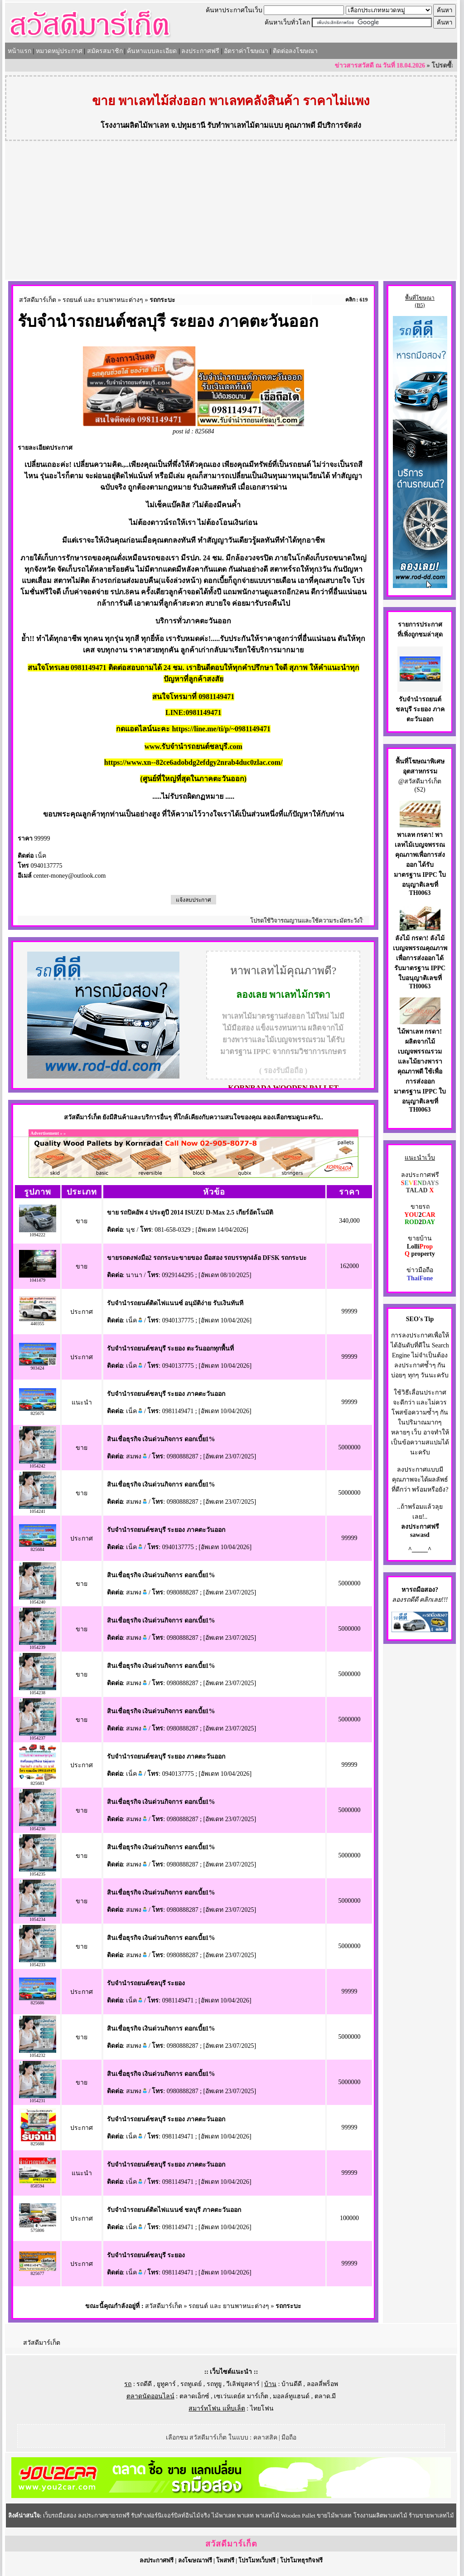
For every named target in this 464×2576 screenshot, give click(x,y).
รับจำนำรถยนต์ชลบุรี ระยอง (146, 1983)
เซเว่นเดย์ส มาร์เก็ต (241, 2396)
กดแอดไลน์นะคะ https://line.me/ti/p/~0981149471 (193, 729)
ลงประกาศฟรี (200, 51)
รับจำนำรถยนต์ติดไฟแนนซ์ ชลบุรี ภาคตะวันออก (174, 2210)
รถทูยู (214, 2384)
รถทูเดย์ (191, 2384)
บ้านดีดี (291, 2384)
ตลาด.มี (325, 2396)
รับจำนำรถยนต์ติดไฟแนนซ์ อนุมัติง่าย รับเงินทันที (175, 1303)
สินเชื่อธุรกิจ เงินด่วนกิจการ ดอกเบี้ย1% (161, 1439)
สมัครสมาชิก (105, 51)
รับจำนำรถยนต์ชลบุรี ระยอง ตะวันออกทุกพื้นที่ (170, 1348)
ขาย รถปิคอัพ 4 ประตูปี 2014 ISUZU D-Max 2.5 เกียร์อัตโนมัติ (190, 1212)
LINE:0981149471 (193, 712)
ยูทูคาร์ (166, 2384)
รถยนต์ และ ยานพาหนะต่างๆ (103, 299)
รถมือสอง (422, 1589)
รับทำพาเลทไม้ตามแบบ (245, 125)
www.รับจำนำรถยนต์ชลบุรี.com (193, 746)
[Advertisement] (231, 211)
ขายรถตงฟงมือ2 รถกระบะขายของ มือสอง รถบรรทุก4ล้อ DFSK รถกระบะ (207, 1257)
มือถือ (288, 2437)
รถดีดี (144, 2384)
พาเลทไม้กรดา (299, 994)
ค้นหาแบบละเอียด (152, 51)
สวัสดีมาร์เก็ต (37, 299)
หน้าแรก (19, 51)
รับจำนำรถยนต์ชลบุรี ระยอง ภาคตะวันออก (166, 1393)
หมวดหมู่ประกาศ (59, 51)
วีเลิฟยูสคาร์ (243, 2384)
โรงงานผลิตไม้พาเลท (135, 125)
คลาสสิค (265, 2437)
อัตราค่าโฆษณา (246, 51)
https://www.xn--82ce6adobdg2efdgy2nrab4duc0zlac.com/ (193, 762)
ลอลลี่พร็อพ (322, 2384)
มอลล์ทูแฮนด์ (291, 2396)
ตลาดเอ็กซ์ (194, 2396)
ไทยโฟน (262, 2408)
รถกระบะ (162, 299)
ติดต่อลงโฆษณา (295, 51)
